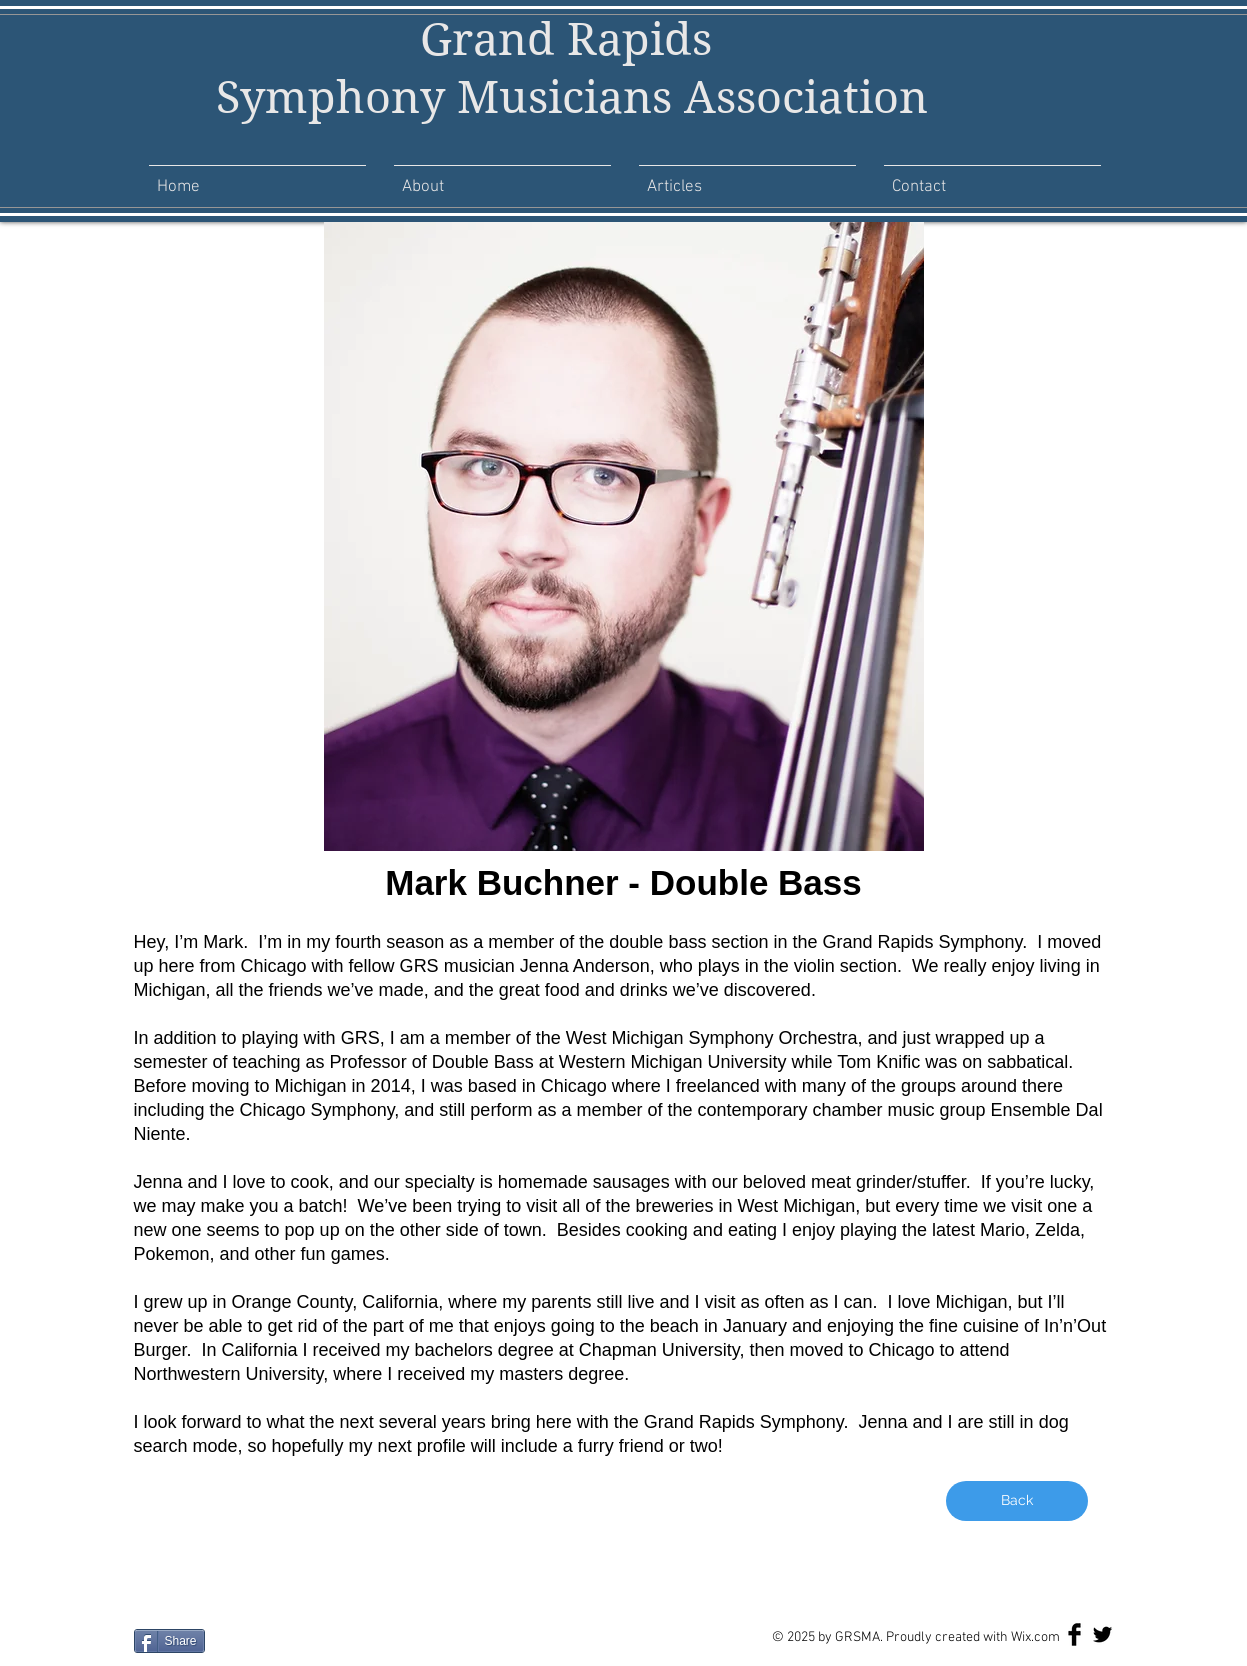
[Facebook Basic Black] (1074, 1634)
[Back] (1017, 1501)
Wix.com (1035, 1637)
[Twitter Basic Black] (1102, 1634)
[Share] (169, 1641)
